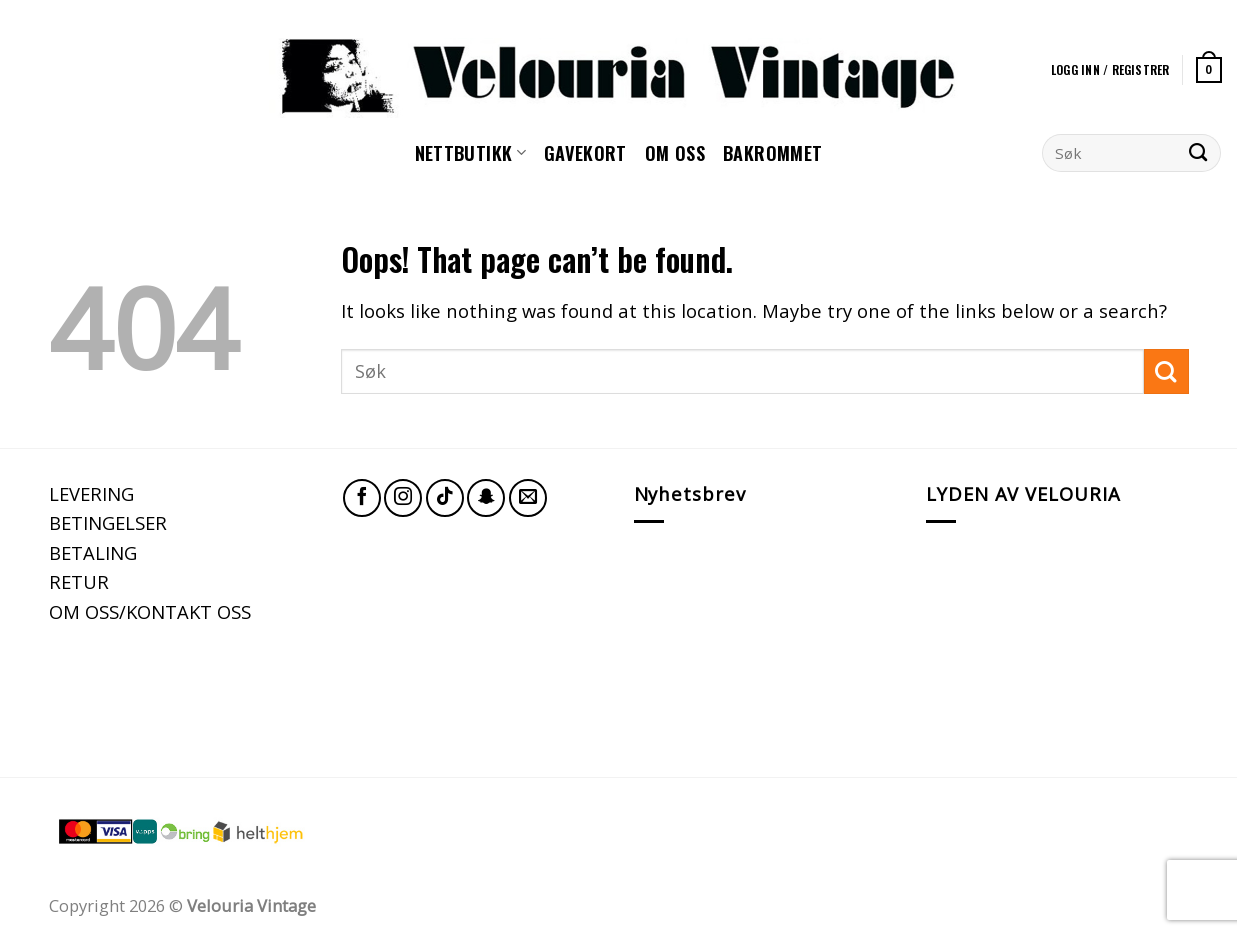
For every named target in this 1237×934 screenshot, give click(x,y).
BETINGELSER (108, 522)
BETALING (93, 552)
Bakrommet (772, 152)
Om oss (675, 152)
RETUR (79, 581)
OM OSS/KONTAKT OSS (150, 611)
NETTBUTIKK (470, 152)
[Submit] (1198, 153)
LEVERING (91, 493)
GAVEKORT (585, 152)
